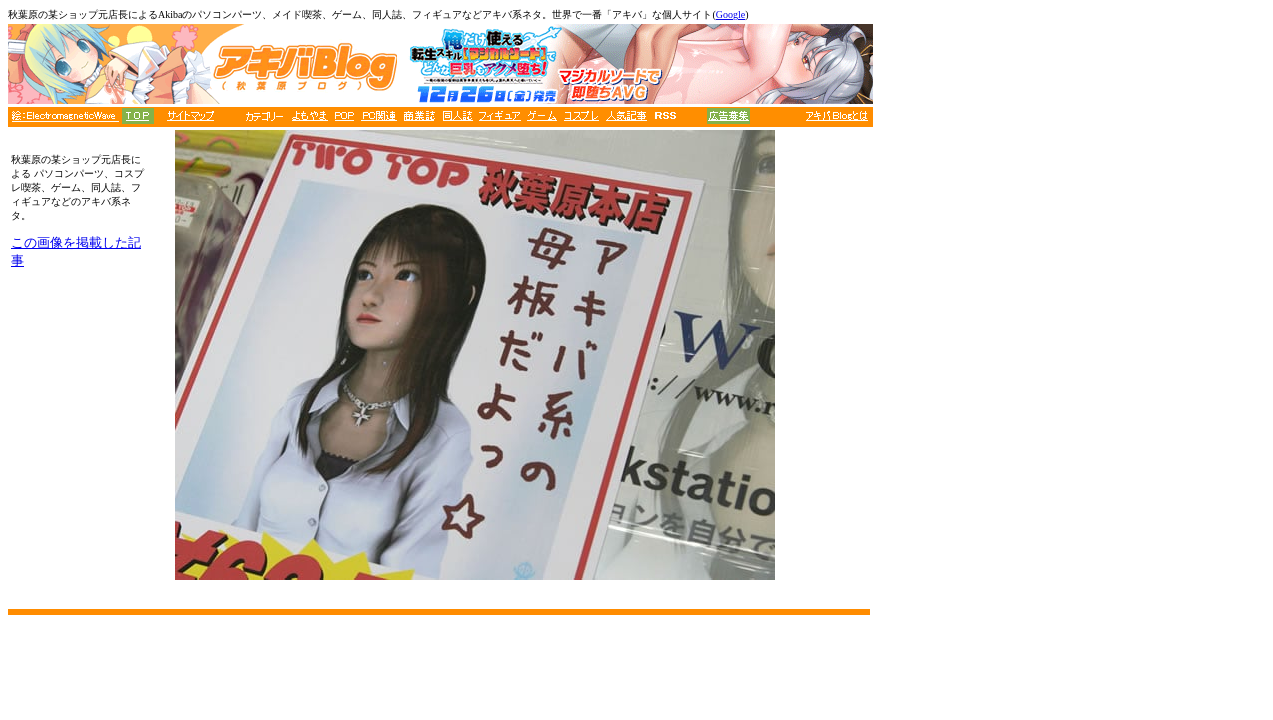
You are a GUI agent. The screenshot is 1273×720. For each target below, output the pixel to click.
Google (730, 14)
